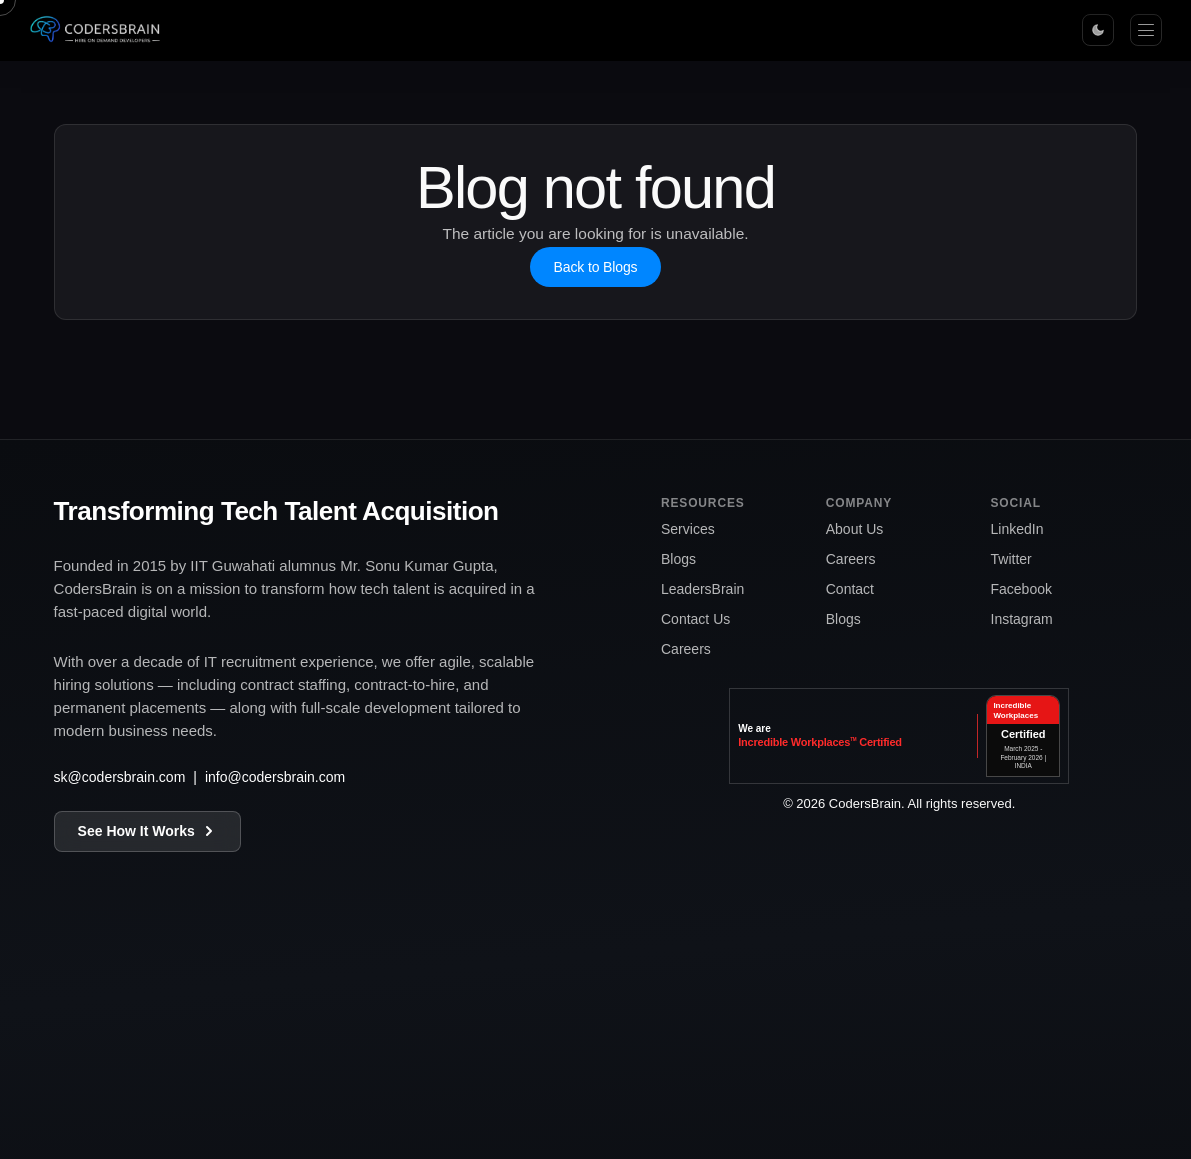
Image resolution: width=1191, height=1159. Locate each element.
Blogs (678, 559)
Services (688, 529)
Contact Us (695, 619)
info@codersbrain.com (275, 777)
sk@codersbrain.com (120, 777)
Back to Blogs (596, 267)
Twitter (1011, 559)
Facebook (1021, 589)
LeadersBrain (702, 589)
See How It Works (147, 831)
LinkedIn (1017, 529)
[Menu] (1146, 30)
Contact (850, 589)
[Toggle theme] (1098, 30)
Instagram (1022, 619)
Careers (686, 649)
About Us (855, 529)
